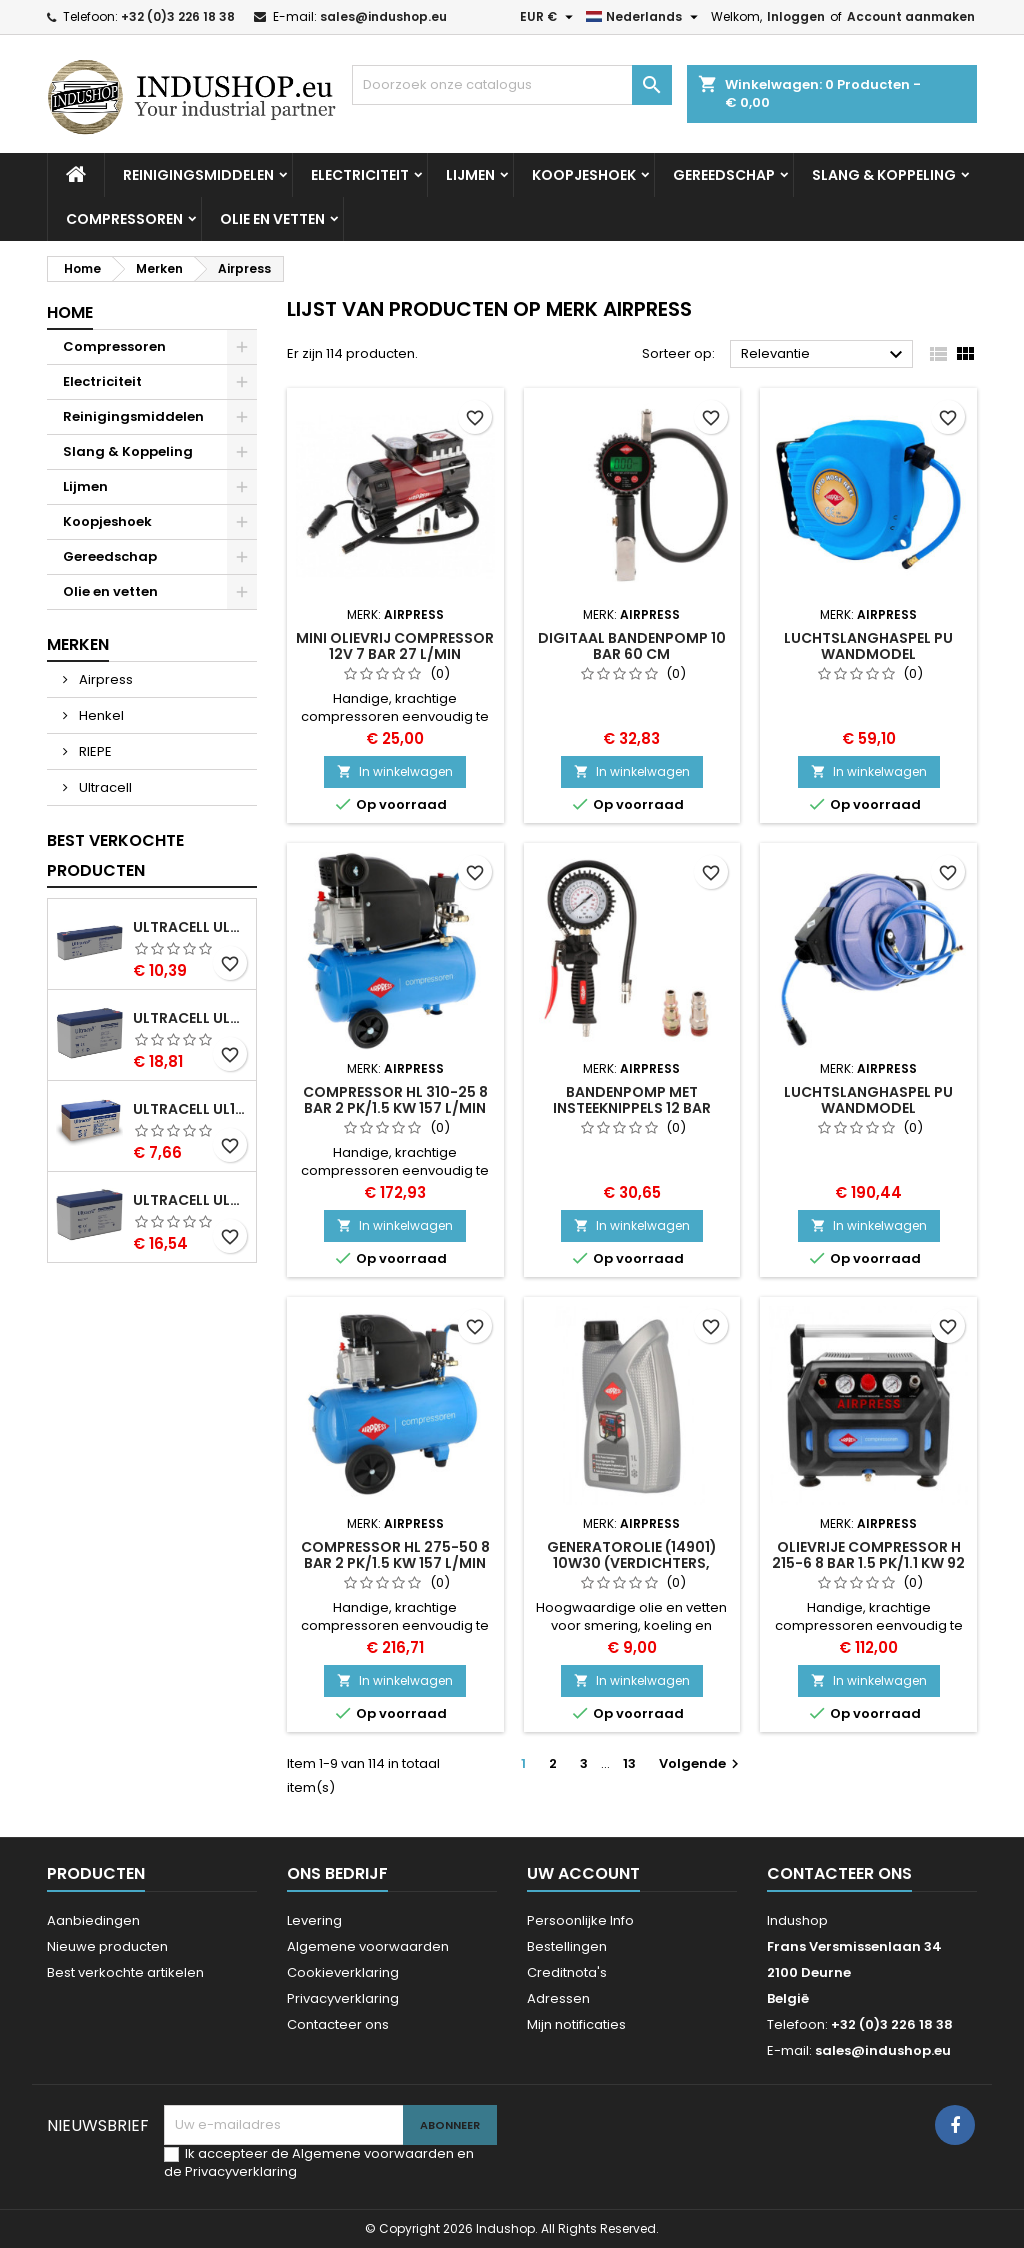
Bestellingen (567, 1946)
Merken (78, 644)
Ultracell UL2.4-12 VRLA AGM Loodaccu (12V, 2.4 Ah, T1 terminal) (190, 927)
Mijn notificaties (576, 2024)
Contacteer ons (338, 2024)
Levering (314, 1920)
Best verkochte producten (115, 855)
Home (70, 312)
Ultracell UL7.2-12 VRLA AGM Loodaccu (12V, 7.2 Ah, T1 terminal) (190, 1018)
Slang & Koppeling (884, 175)
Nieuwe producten (107, 1946)
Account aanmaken (911, 16)
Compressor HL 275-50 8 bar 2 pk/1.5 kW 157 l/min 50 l (395, 1563)
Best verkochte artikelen (125, 1972)
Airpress (104, 679)
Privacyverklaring (343, 1998)
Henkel (100, 715)
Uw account (583, 1873)
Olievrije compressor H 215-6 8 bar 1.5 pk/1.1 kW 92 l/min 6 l (868, 1563)
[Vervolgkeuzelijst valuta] (549, 17)
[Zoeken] (512, 85)
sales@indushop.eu (383, 16)
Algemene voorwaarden (368, 1946)
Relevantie (824, 355)
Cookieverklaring (343, 1972)
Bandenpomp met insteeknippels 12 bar (632, 1100)
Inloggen (796, 16)
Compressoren (124, 219)
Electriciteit (360, 175)
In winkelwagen (395, 771)
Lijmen (470, 175)
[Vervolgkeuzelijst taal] (644, 17)
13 (629, 1763)
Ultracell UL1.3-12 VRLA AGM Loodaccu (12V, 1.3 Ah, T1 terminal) (190, 1109)
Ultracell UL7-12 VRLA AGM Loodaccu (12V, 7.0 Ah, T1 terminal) (190, 1200)
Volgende (701, 1763)
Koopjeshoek (584, 175)
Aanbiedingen (93, 1920)
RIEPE (94, 751)
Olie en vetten (272, 219)
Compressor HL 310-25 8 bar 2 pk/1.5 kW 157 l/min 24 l (395, 1108)
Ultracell (104, 787)
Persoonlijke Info (580, 1920)
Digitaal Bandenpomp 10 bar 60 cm (632, 646)
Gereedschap (724, 175)
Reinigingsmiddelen (198, 175)
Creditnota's (567, 1972)
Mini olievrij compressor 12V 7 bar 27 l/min (395, 646)
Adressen (558, 1998)
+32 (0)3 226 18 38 (178, 16)
